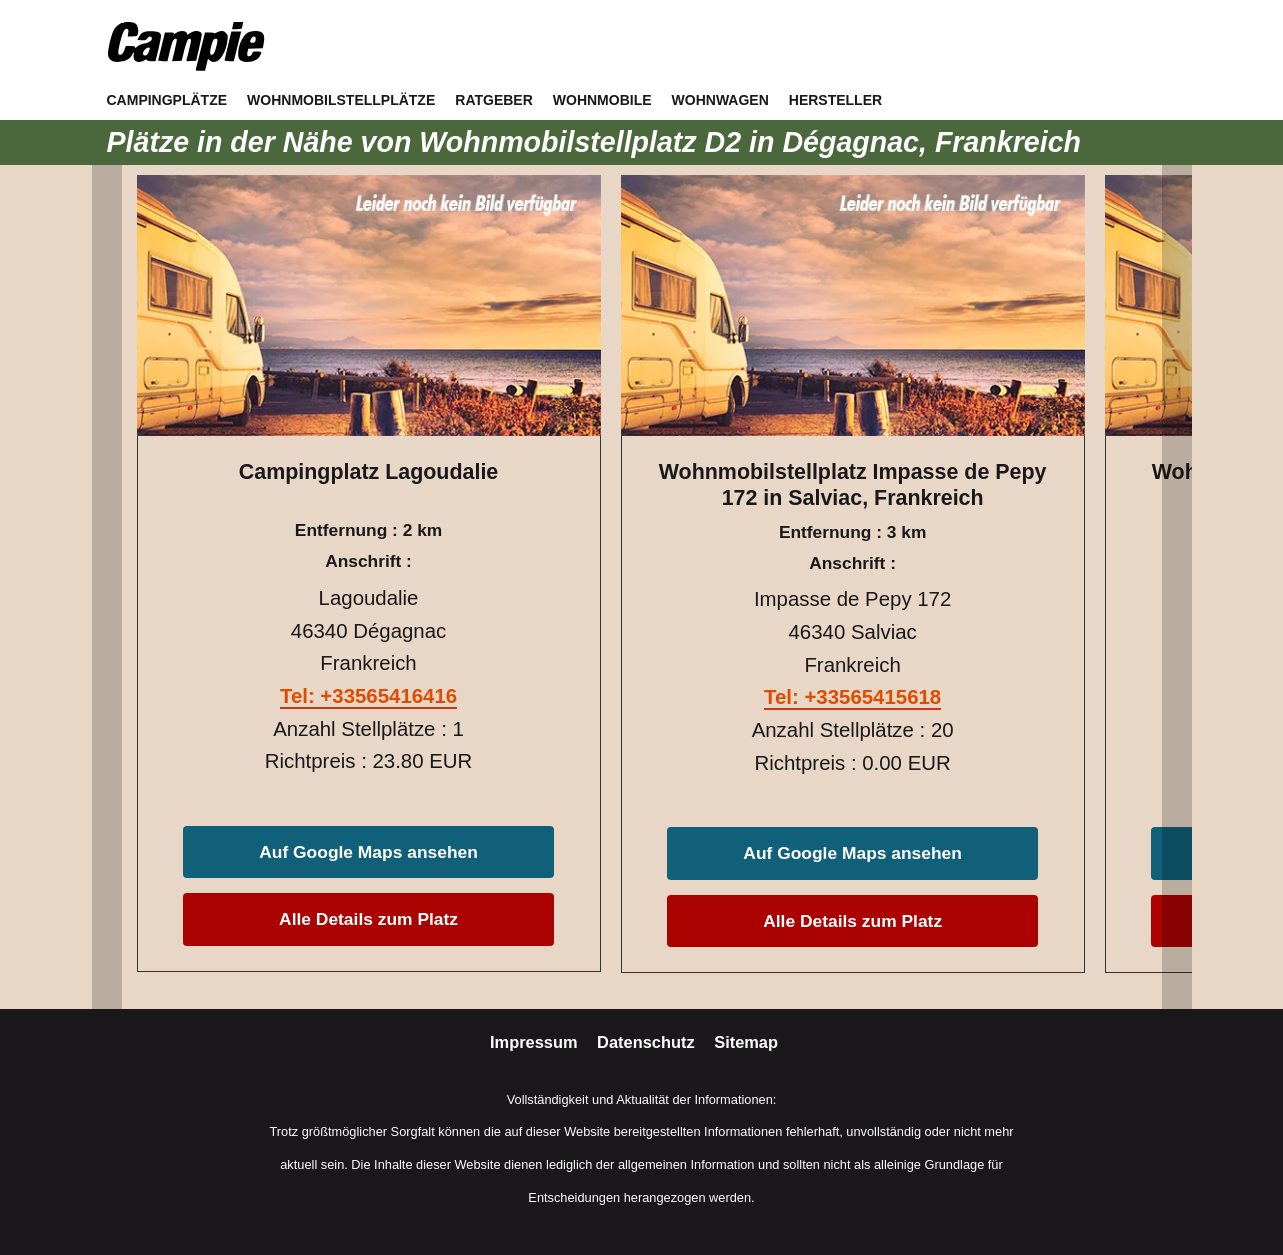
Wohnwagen (720, 100)
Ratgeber (494, 100)
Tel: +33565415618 (852, 697)
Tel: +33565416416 (368, 696)
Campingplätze (167, 100)
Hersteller (835, 100)
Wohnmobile (602, 100)
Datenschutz (648, 1042)
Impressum (536, 1042)
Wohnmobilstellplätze (341, 100)
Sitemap (746, 1042)
